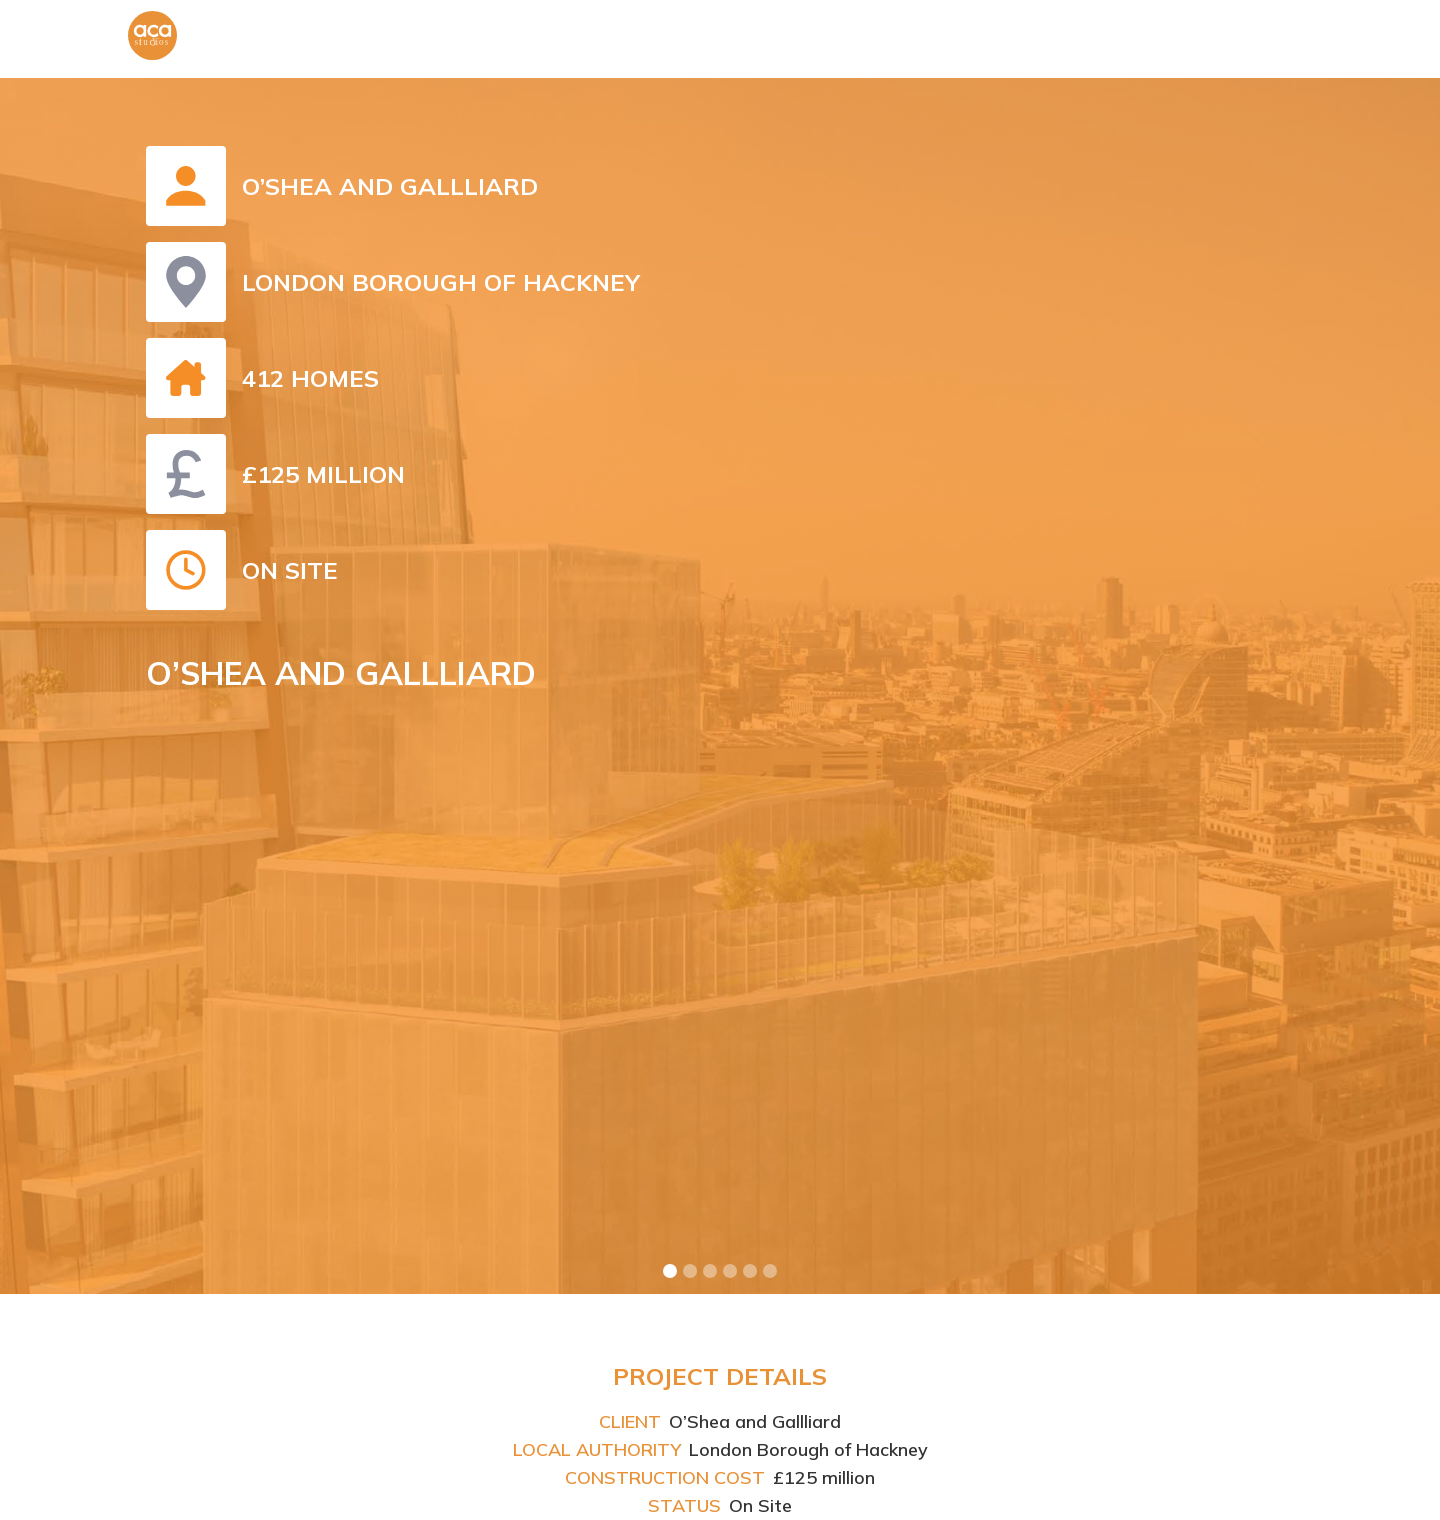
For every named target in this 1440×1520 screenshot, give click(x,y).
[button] (670, 1271)
